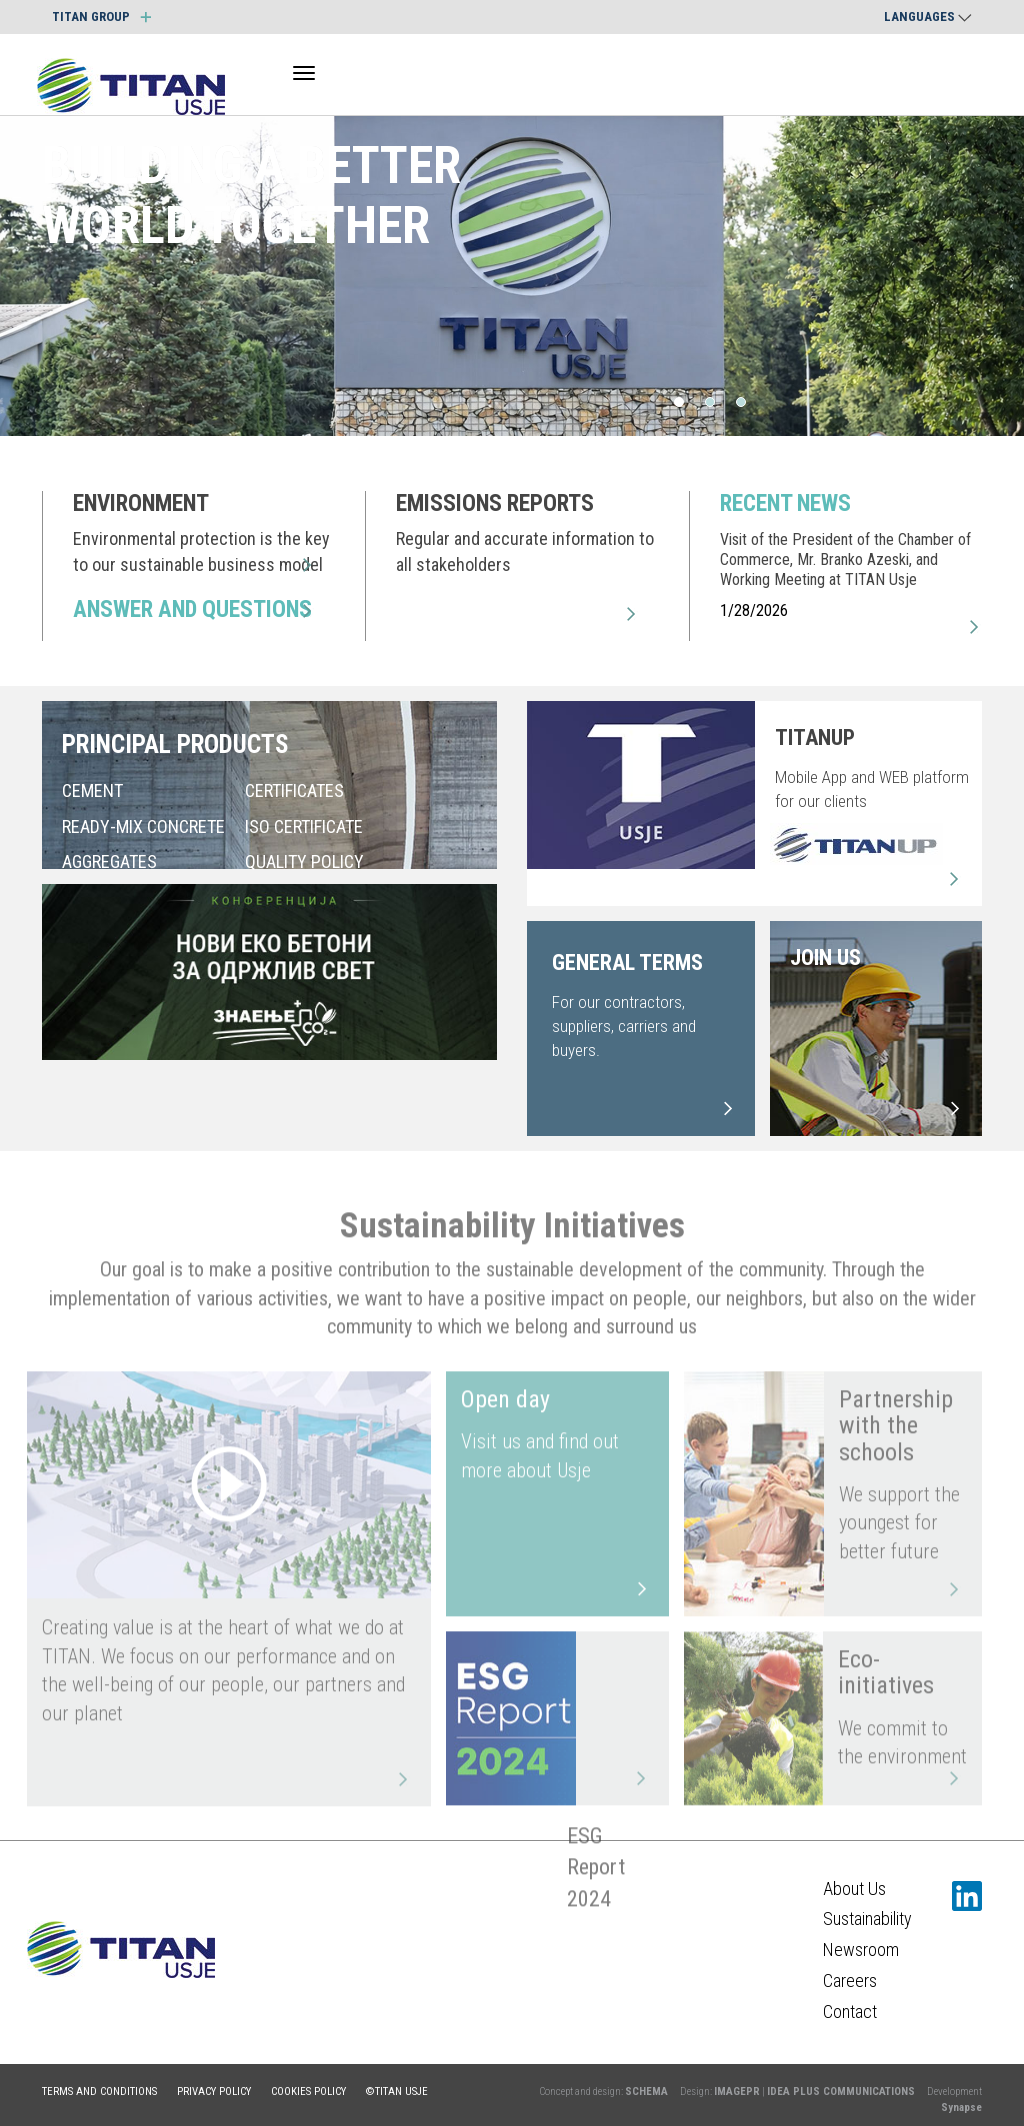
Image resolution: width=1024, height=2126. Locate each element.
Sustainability (867, 1918)
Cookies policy (308, 2091)
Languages (928, 16)
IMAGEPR (737, 2091)
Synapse (961, 2107)
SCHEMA (646, 2091)
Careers (850, 1980)
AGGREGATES (109, 862)
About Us (854, 1888)
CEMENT (92, 791)
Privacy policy (214, 2091)
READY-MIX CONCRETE (143, 826)
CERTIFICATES (294, 791)
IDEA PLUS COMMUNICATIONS (841, 2091)
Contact (850, 2011)
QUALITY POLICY (304, 862)
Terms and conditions (99, 2091)
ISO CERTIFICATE (304, 826)
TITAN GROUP (101, 16)
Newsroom (861, 1949)
